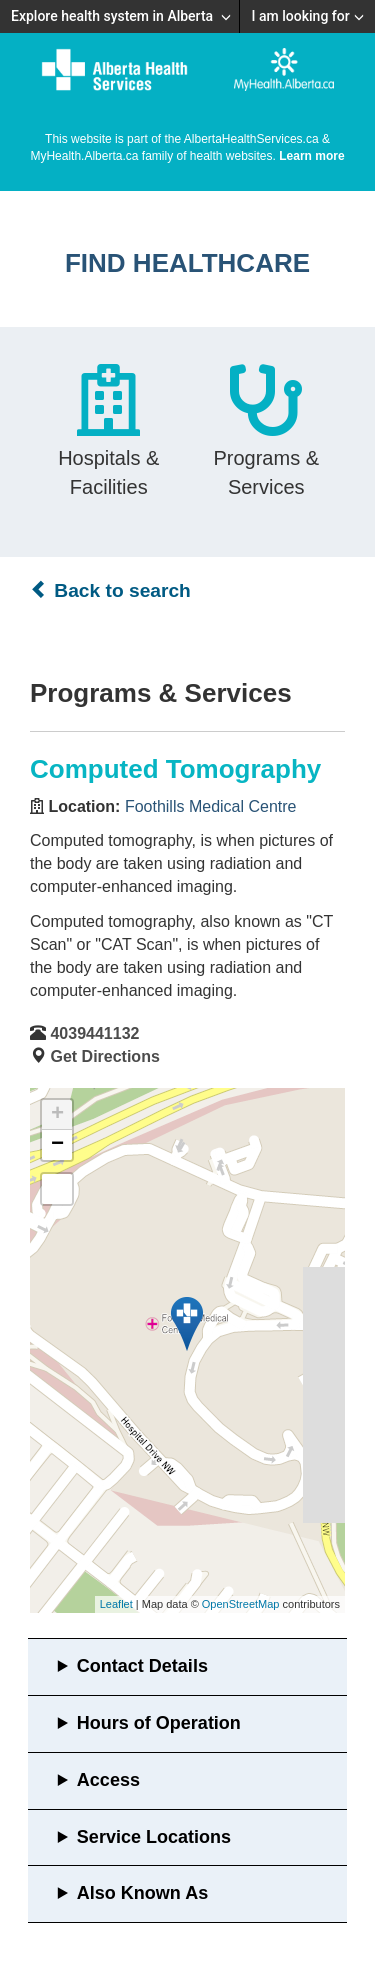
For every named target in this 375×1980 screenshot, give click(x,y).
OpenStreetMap (241, 1604)
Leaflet (116, 1604)
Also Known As (142, 1893)
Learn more (311, 156)
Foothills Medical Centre (211, 806)
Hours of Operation (159, 1723)
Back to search (110, 590)
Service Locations (154, 1837)
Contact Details (142, 1666)
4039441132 (94, 1033)
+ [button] (57, 1115)
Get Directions (104, 1056)
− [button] (57, 1145)
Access (108, 1780)
